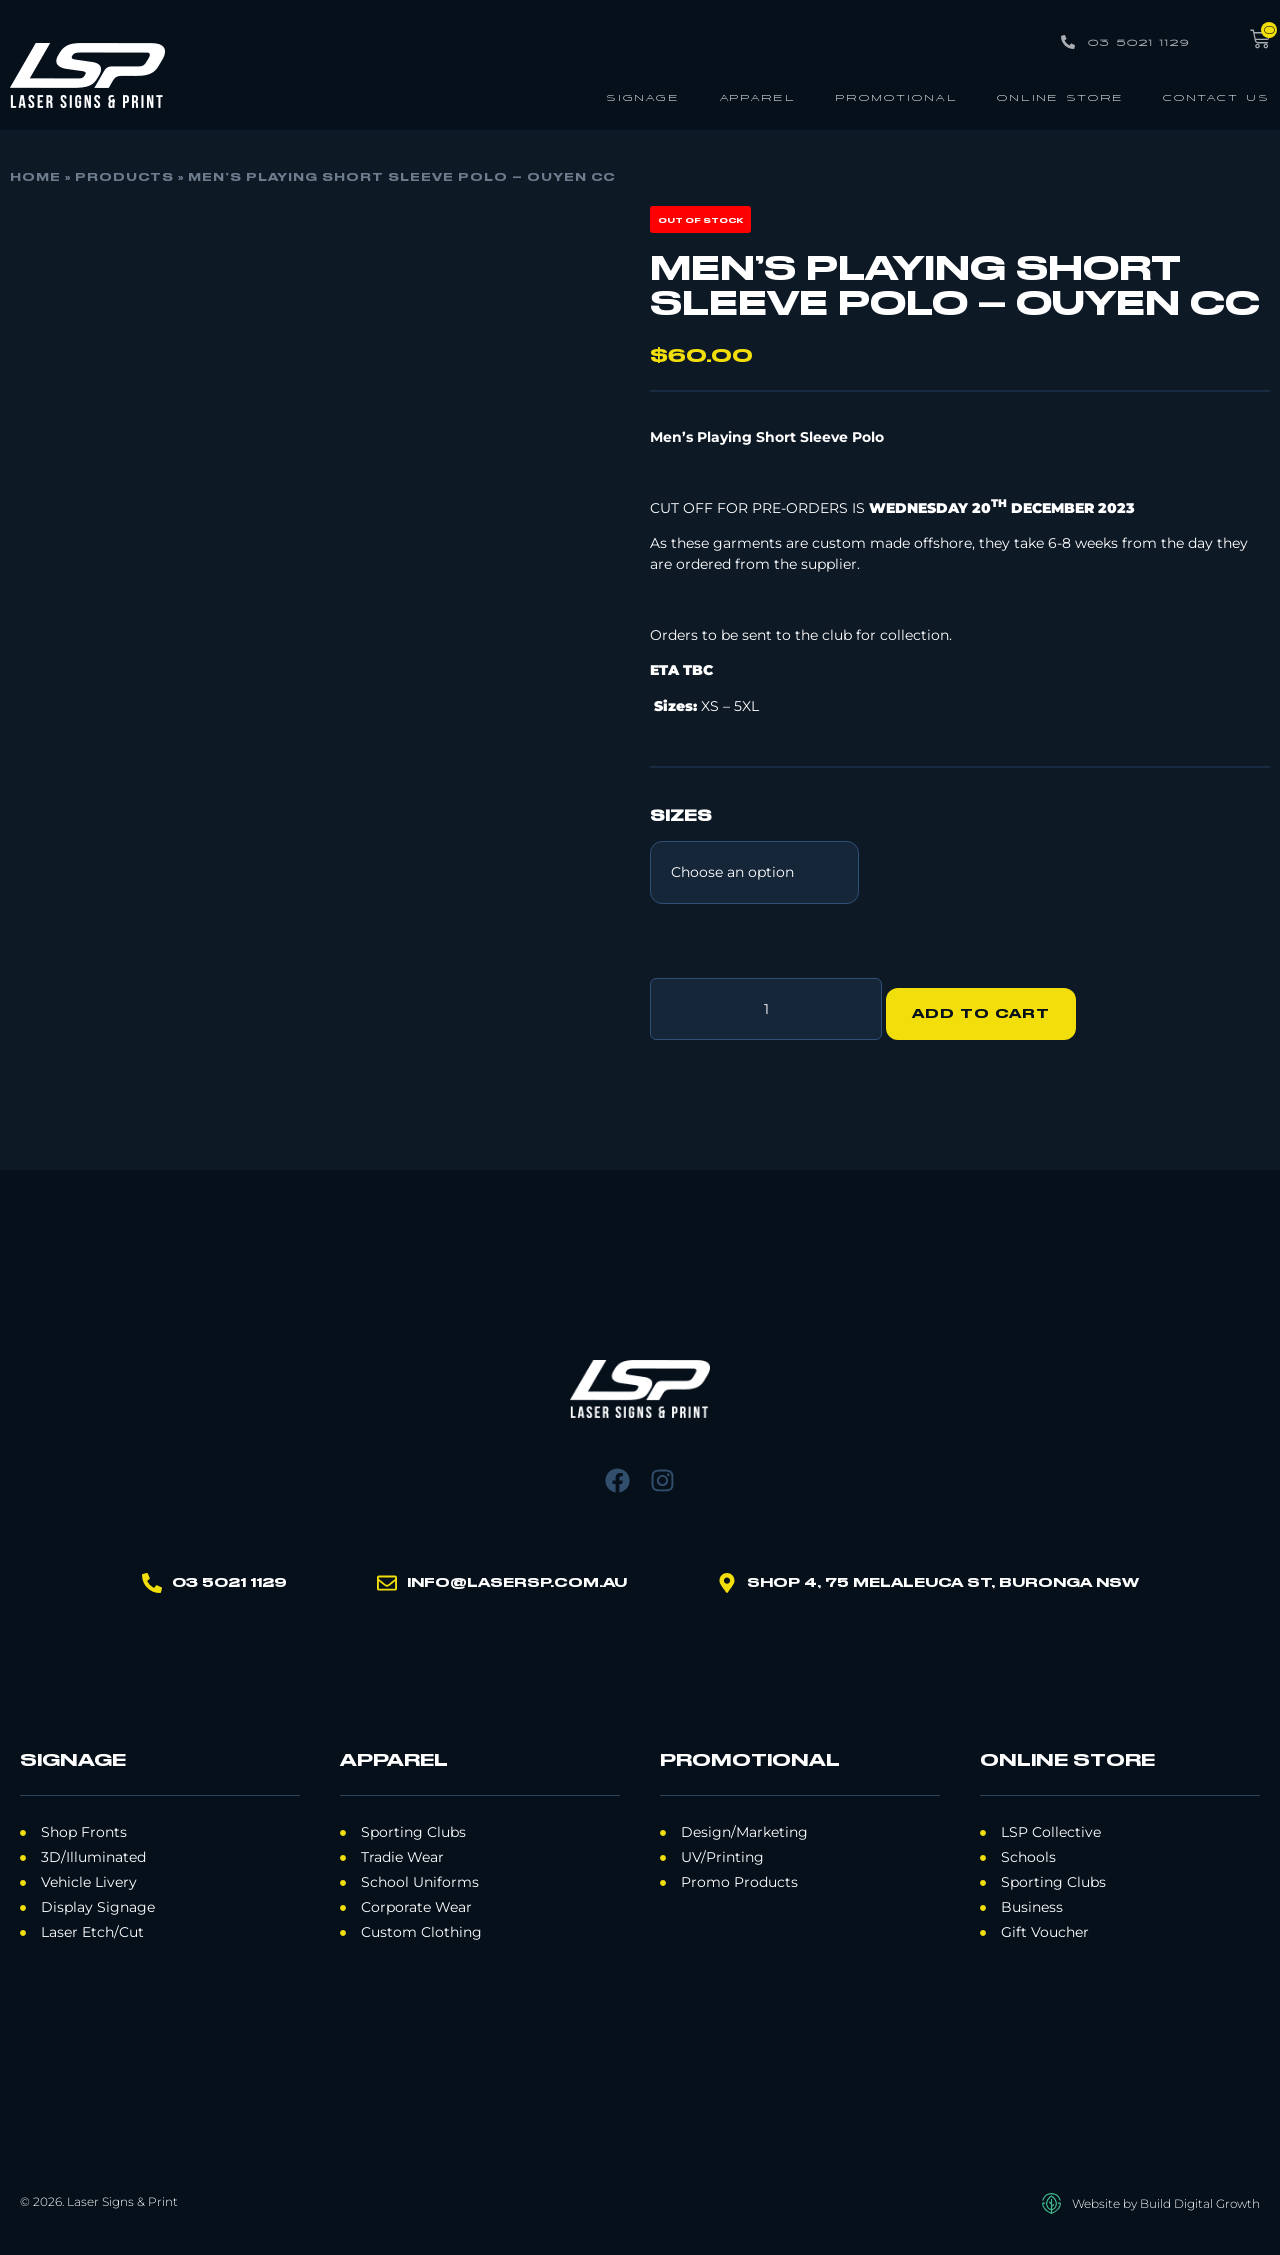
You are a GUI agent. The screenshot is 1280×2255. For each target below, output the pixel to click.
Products (124, 178)
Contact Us (1216, 96)
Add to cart (991, 1004)
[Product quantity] (766, 1004)
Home (35, 178)
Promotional (896, 96)
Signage (643, 96)
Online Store (1060, 96)
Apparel (757, 96)
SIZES (681, 817)
